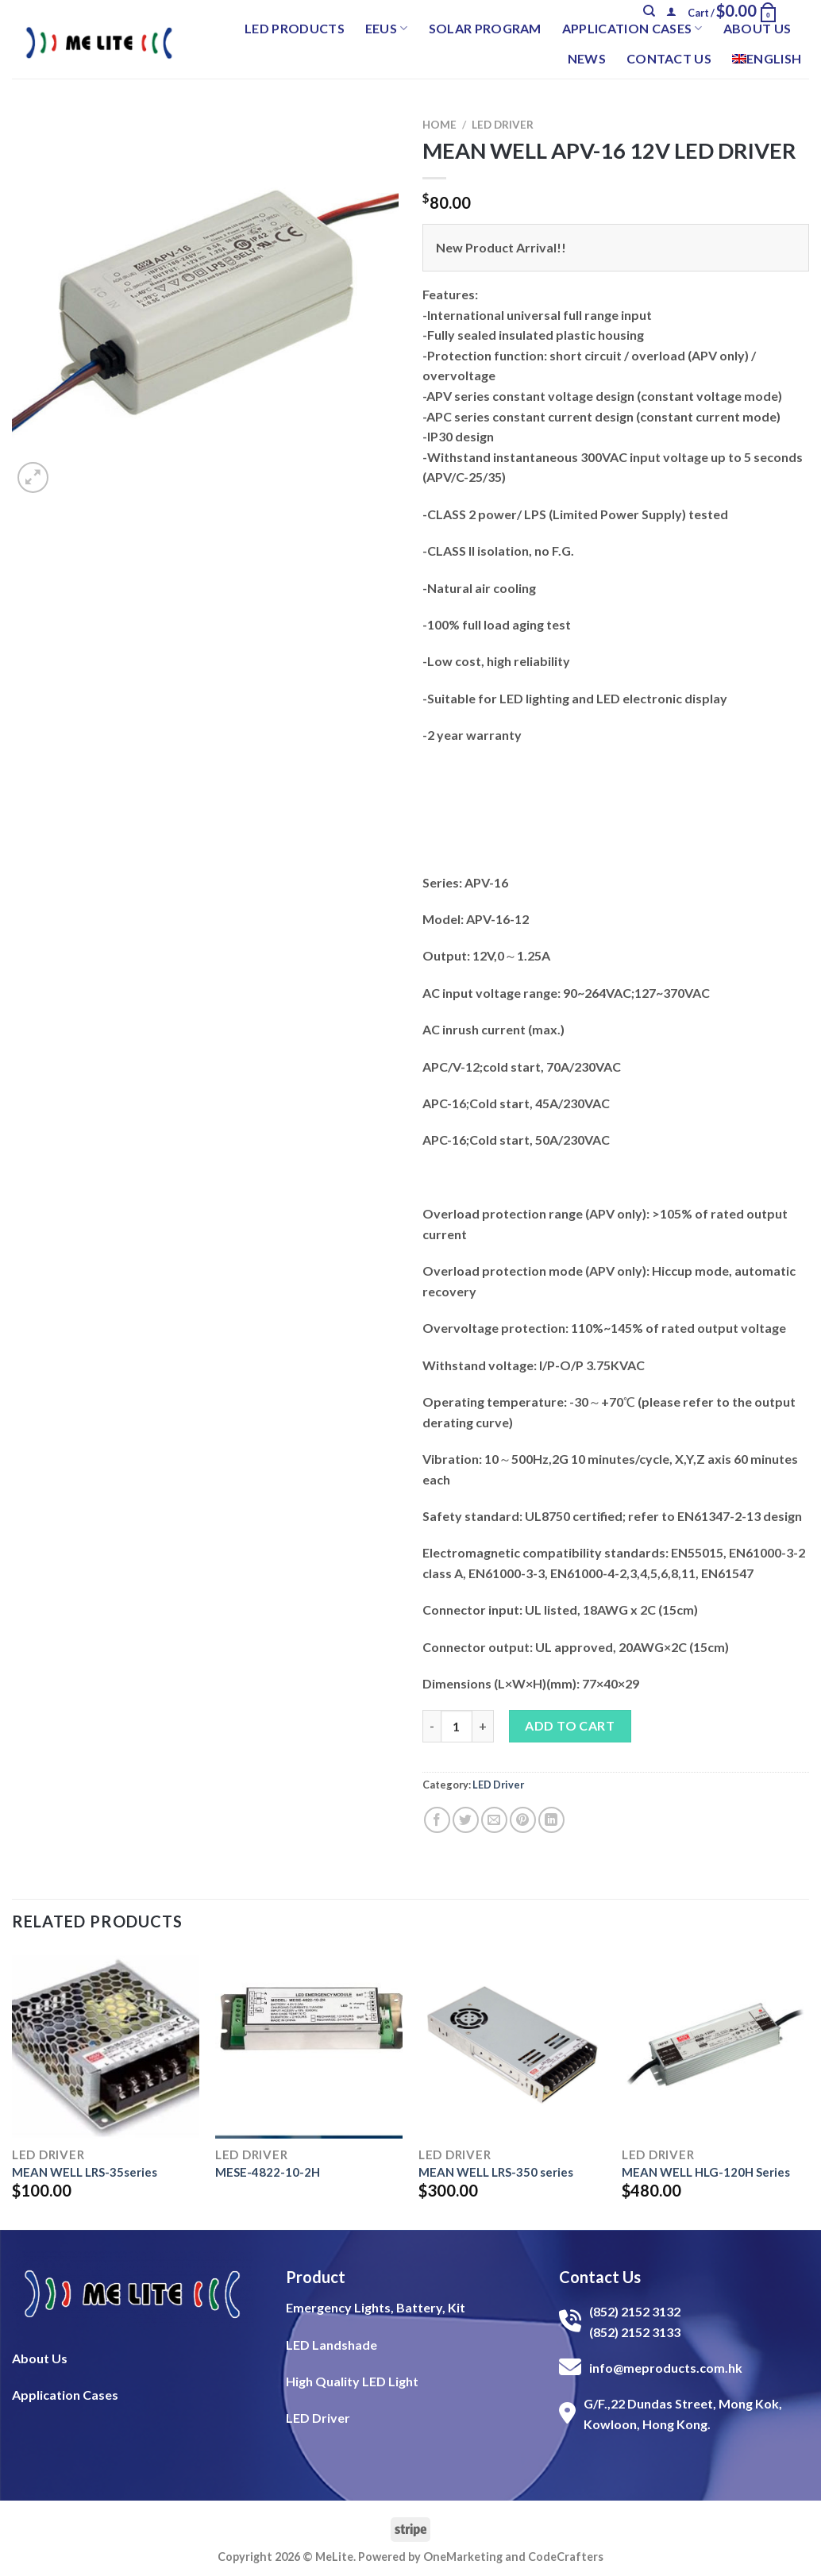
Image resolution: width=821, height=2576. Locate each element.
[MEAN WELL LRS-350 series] (512, 2044)
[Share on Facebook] (437, 1820)
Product (315, 2276)
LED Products (295, 28)
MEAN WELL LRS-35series (84, 2172)
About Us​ (39, 2358)
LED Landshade (331, 2344)
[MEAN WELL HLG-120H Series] (715, 2044)
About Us (757, 28)
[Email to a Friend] (494, 1820)
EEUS (386, 29)
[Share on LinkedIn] (551, 1820)
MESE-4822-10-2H (267, 2172)
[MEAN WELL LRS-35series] (105, 2044)
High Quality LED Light (352, 2381)
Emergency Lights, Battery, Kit (375, 2307)
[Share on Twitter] (466, 1820)
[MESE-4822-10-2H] (309, 2044)
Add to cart (570, 1725)
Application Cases (632, 29)
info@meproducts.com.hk (665, 2367)
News (587, 58)
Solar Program (485, 28)
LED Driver (503, 124)
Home (439, 124)
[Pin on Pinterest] (523, 1820)
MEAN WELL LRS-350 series (495, 2172)
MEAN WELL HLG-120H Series (706, 2172)
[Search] (649, 11)
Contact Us (668, 58)
